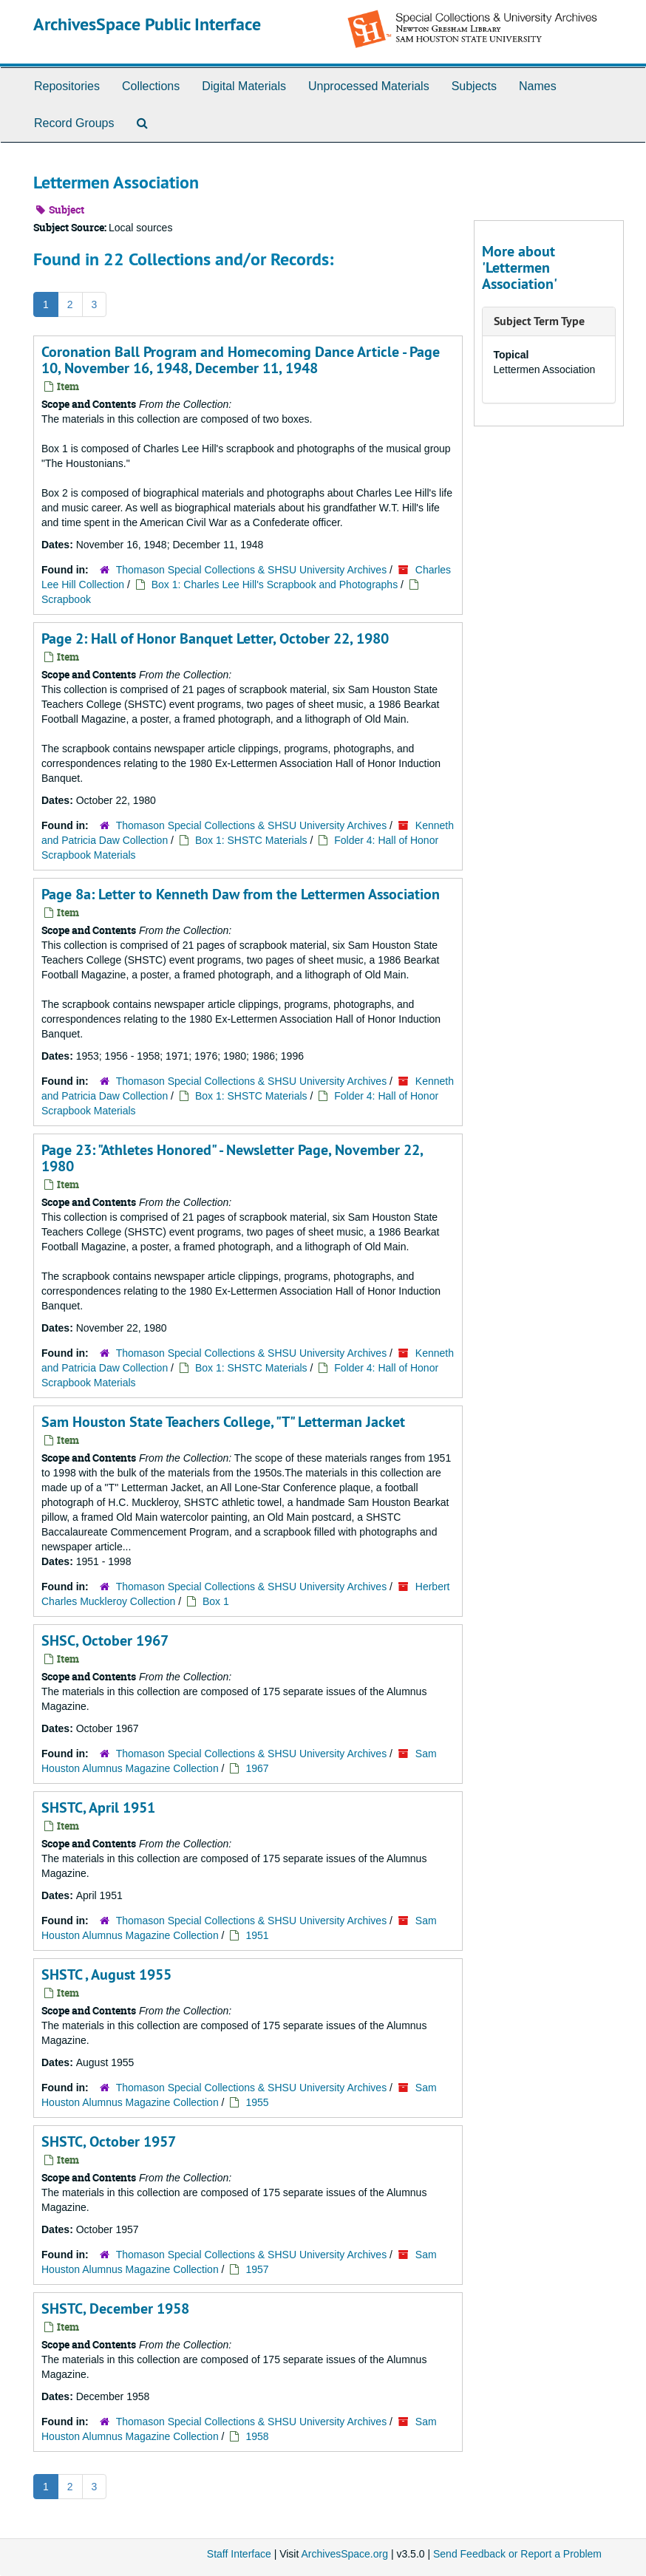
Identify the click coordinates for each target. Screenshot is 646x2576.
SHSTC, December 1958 (115, 2308)
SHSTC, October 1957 (108, 2141)
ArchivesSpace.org (344, 2554)
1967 (256, 1768)
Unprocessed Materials (368, 86)
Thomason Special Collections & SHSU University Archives (251, 570)
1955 (256, 2102)
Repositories (67, 86)
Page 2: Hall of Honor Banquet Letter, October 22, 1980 (215, 638)
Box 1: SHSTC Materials (252, 840)
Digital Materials (244, 86)
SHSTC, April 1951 (98, 1807)
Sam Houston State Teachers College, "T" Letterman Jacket (223, 1421)
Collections (151, 86)
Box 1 (216, 1601)
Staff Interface (239, 2554)
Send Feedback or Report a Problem (517, 2554)
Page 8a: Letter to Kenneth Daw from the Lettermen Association (240, 894)
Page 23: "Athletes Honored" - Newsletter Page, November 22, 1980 (232, 1158)
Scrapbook (66, 599)
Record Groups (74, 123)
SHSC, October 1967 (105, 1640)
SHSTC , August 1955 (106, 1974)
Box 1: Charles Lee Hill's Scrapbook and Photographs (275, 584)
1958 (256, 2436)
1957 (256, 2269)
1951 (256, 1935)
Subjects (474, 86)
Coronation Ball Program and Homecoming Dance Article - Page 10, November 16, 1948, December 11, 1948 (240, 360)
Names (538, 86)
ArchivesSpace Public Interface (147, 24)
